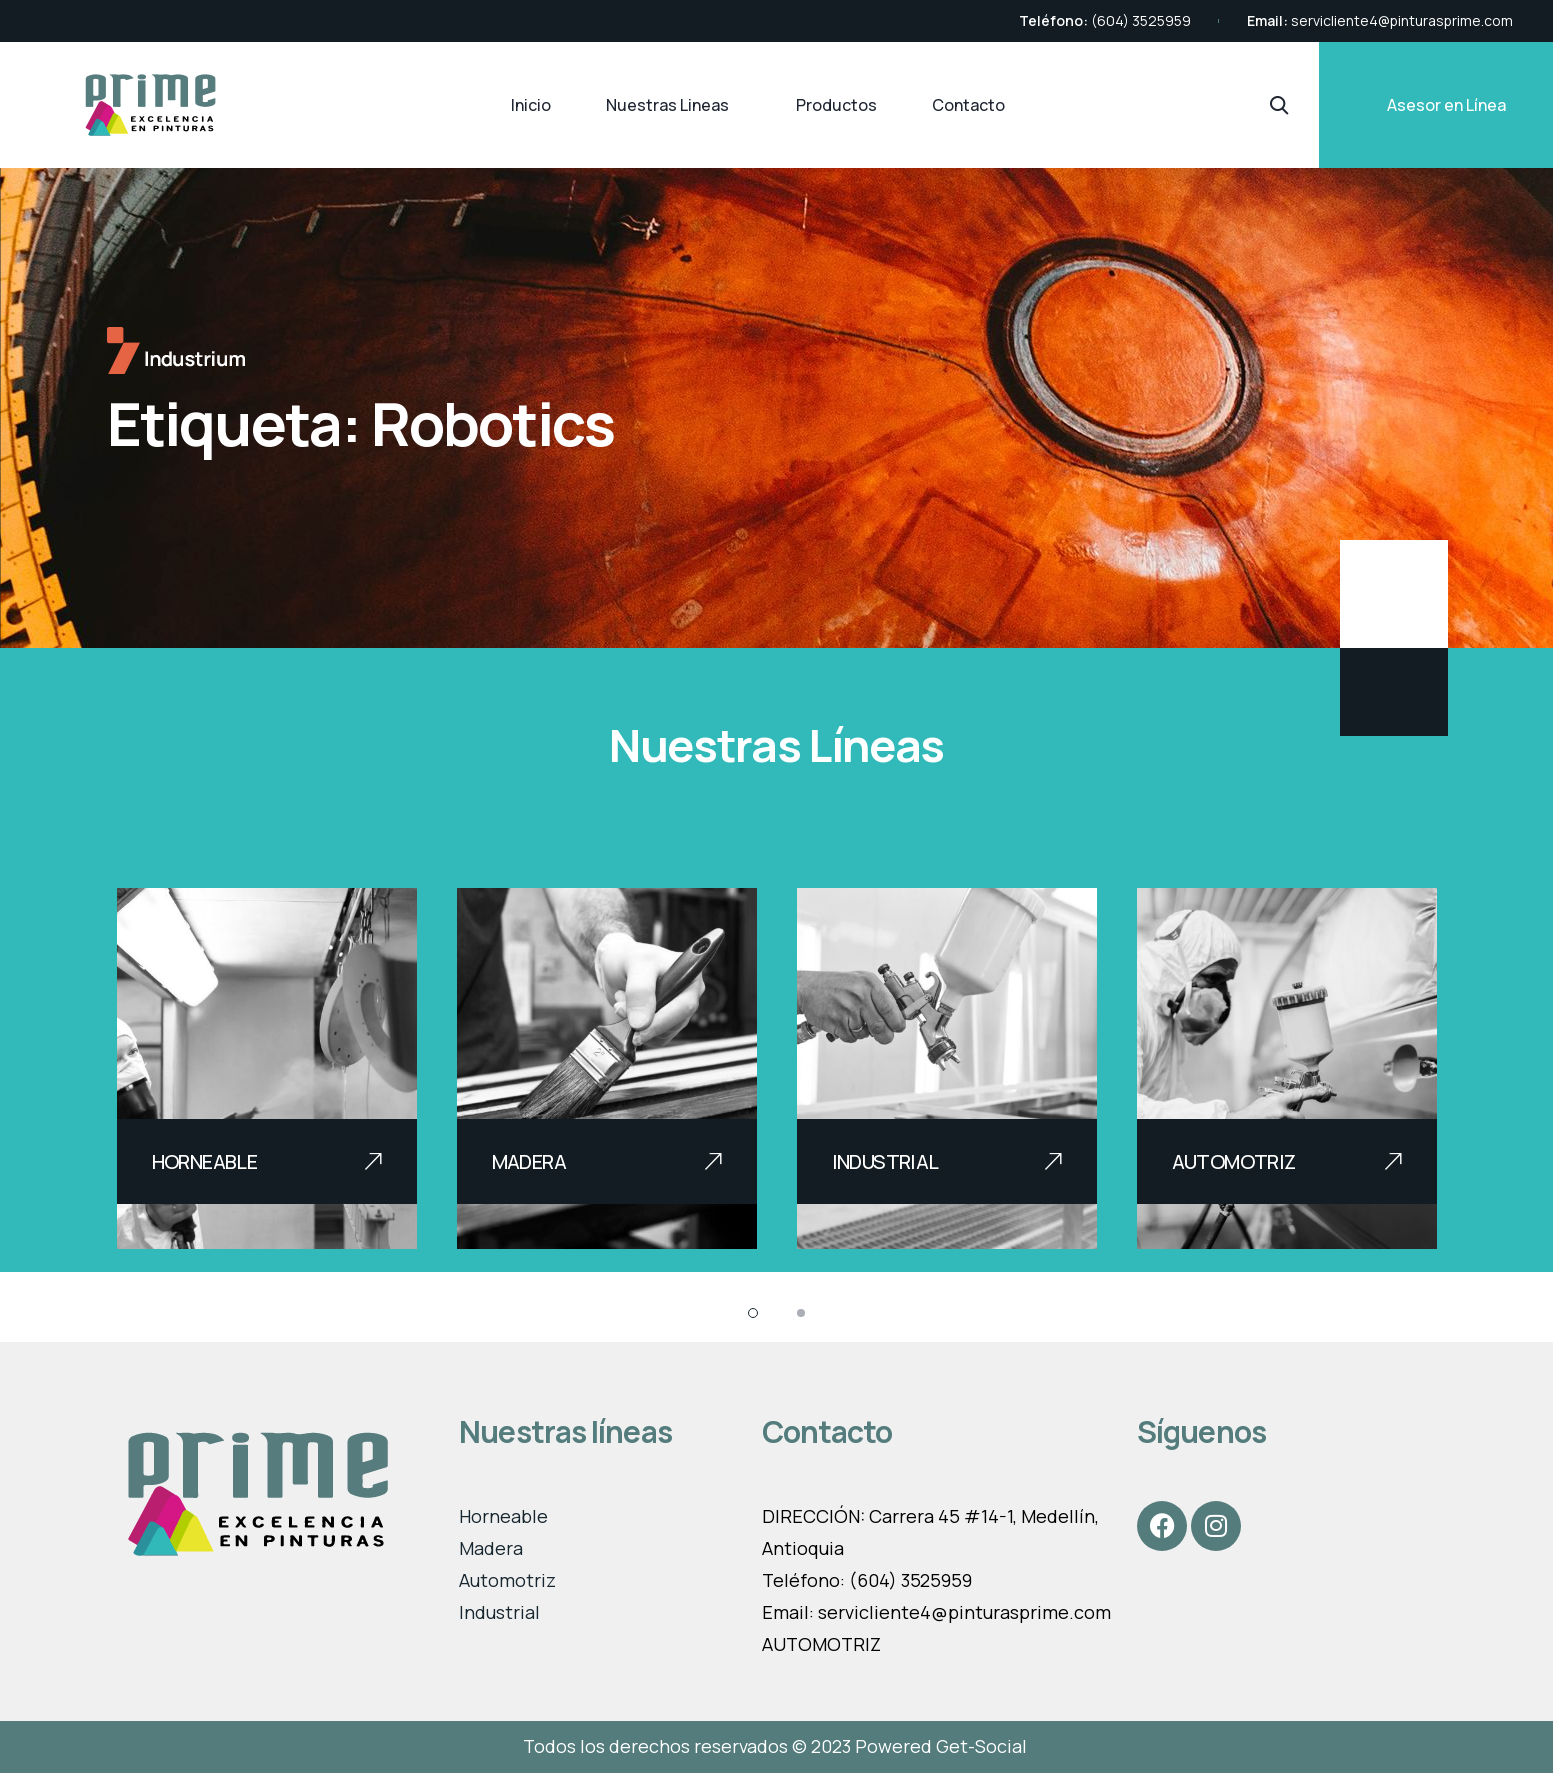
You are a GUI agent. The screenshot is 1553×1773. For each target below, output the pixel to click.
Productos (836, 105)
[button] (753, 1313)
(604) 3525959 (1141, 20)
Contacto (968, 105)
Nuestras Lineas (667, 105)
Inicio (531, 105)
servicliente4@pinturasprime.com (1402, 20)
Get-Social (983, 1746)
